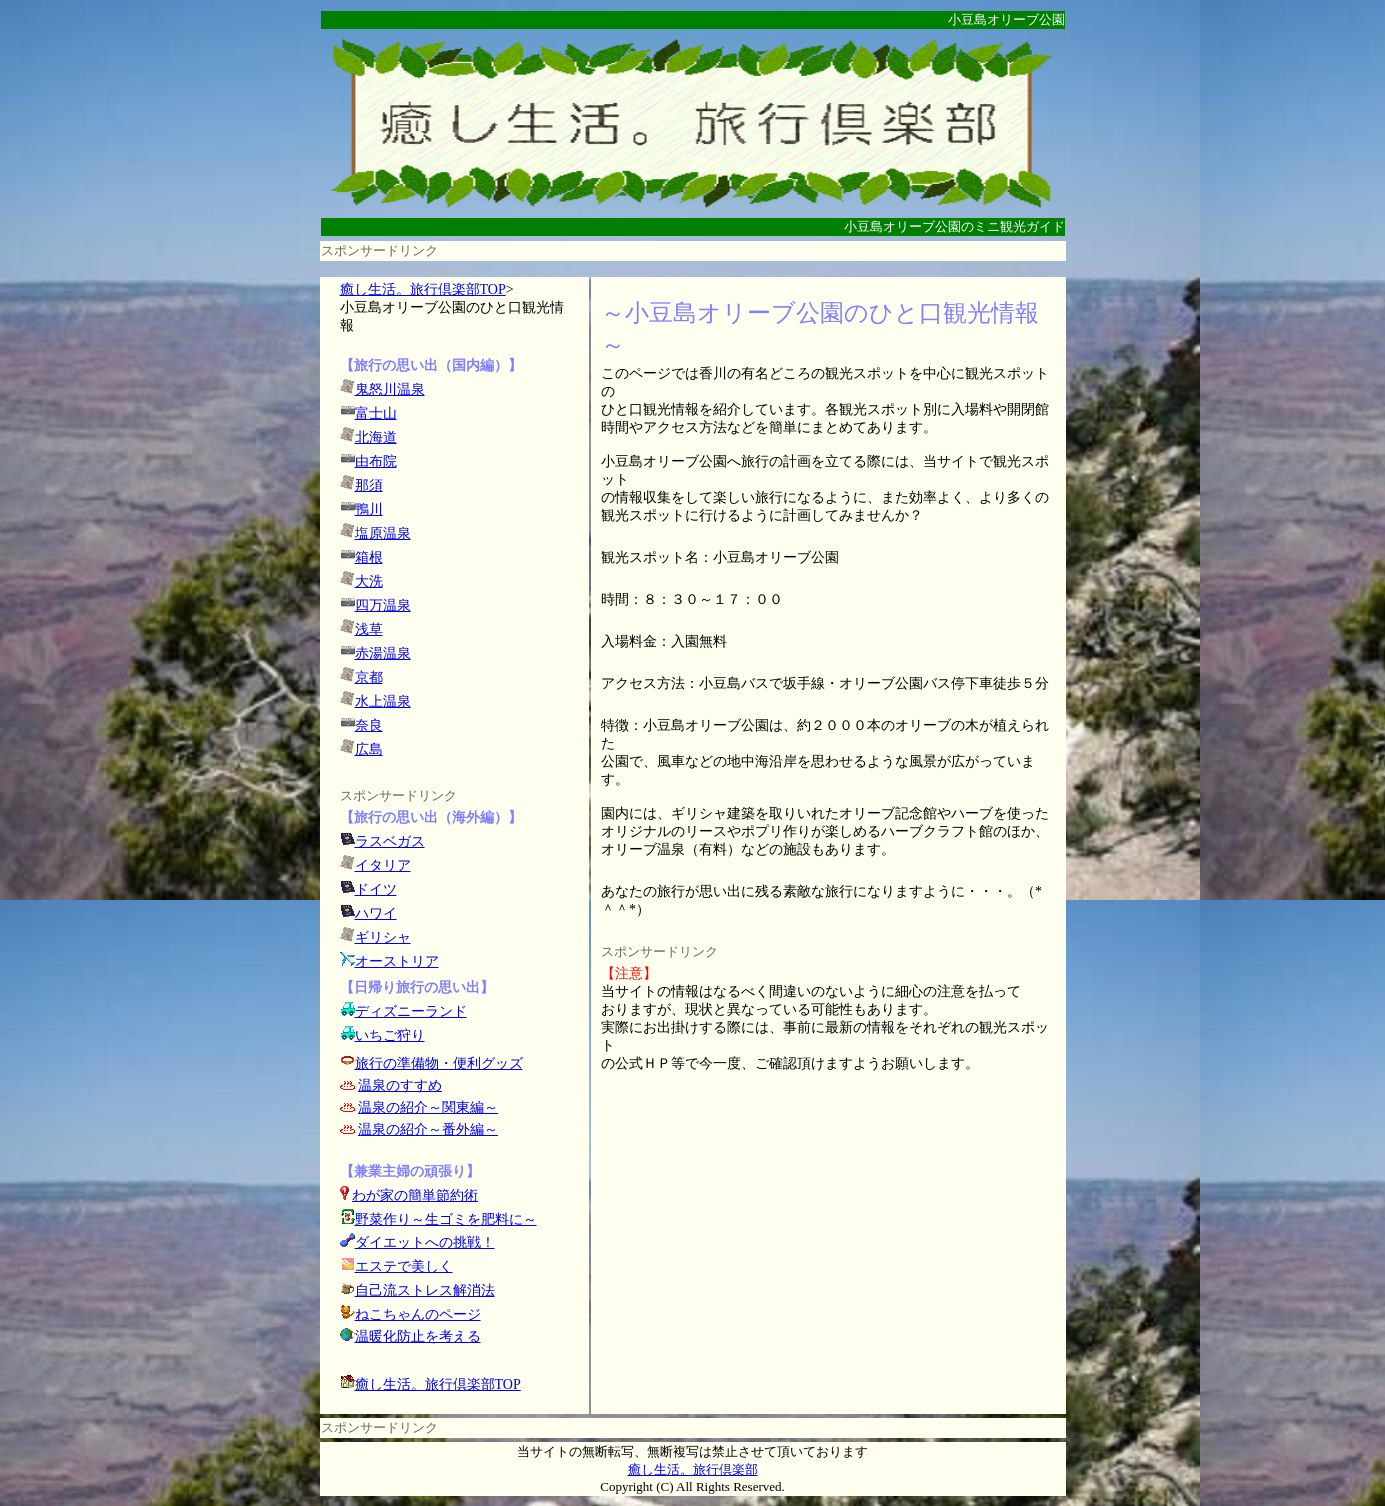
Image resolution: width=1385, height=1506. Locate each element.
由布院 (376, 461)
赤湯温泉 (383, 653)
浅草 (369, 629)
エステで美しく (404, 1266)
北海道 (376, 437)
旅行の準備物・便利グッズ (439, 1063)
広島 (369, 749)
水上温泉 (383, 701)
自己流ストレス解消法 (425, 1290)
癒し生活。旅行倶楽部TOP (423, 289)
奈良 (369, 725)
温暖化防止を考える (418, 1336)
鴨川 (369, 509)
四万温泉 (383, 605)
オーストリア (397, 961)
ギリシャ (383, 937)
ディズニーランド (411, 1011)
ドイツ (376, 889)
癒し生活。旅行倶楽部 (693, 1469)
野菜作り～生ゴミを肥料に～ (446, 1219)
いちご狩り (390, 1035)
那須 (369, 485)
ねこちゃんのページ (418, 1314)
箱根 (369, 557)
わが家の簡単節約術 (415, 1195)
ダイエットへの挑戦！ (417, 1242)
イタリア (383, 865)
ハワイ (376, 913)
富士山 (376, 413)
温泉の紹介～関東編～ (428, 1107)
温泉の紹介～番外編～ (428, 1129)
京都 (369, 677)
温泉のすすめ (400, 1085)
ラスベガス (390, 841)
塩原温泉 (383, 533)
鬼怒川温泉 (390, 389)
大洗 (369, 581)
